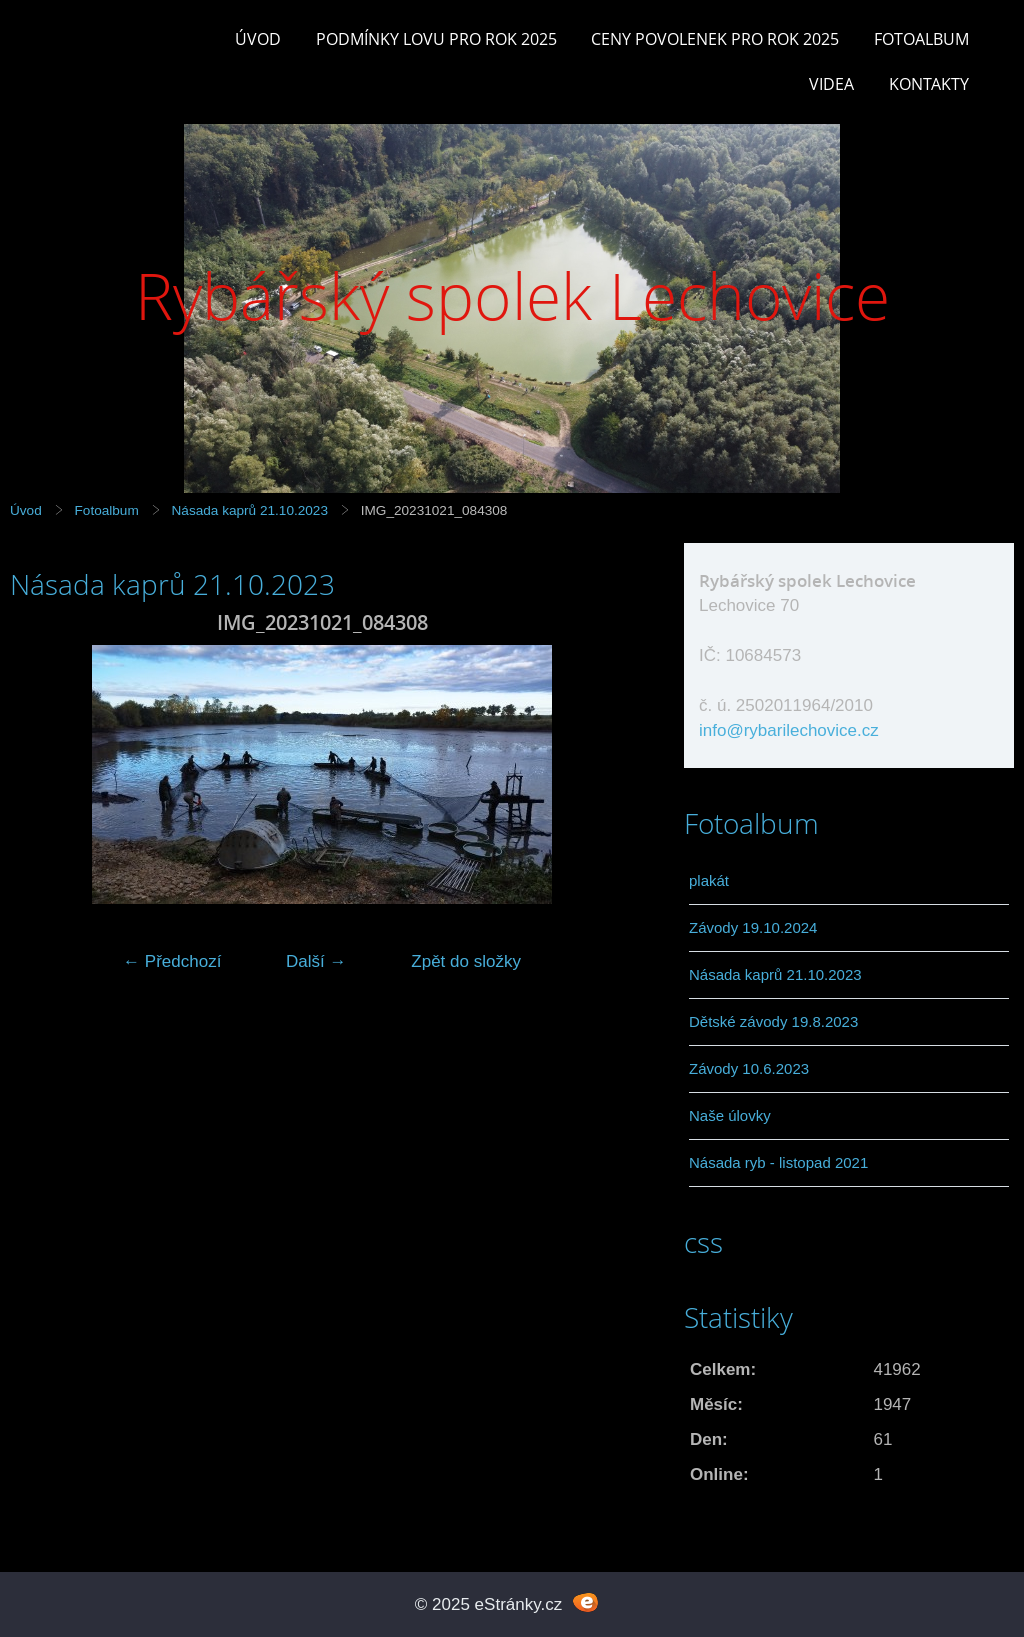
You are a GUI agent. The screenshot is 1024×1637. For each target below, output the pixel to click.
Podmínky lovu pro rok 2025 (436, 39)
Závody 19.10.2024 (753, 927)
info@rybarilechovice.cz (789, 730)
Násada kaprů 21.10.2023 (250, 510)
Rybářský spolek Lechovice (512, 295)
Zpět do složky (466, 961)
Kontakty (929, 84)
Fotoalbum (921, 39)
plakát (709, 880)
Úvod (258, 39)
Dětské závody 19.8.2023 (773, 1021)
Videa (831, 84)
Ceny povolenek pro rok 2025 (715, 39)
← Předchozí (172, 961)
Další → (316, 961)
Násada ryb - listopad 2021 (778, 1162)
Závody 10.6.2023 (749, 1068)
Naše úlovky (730, 1115)
